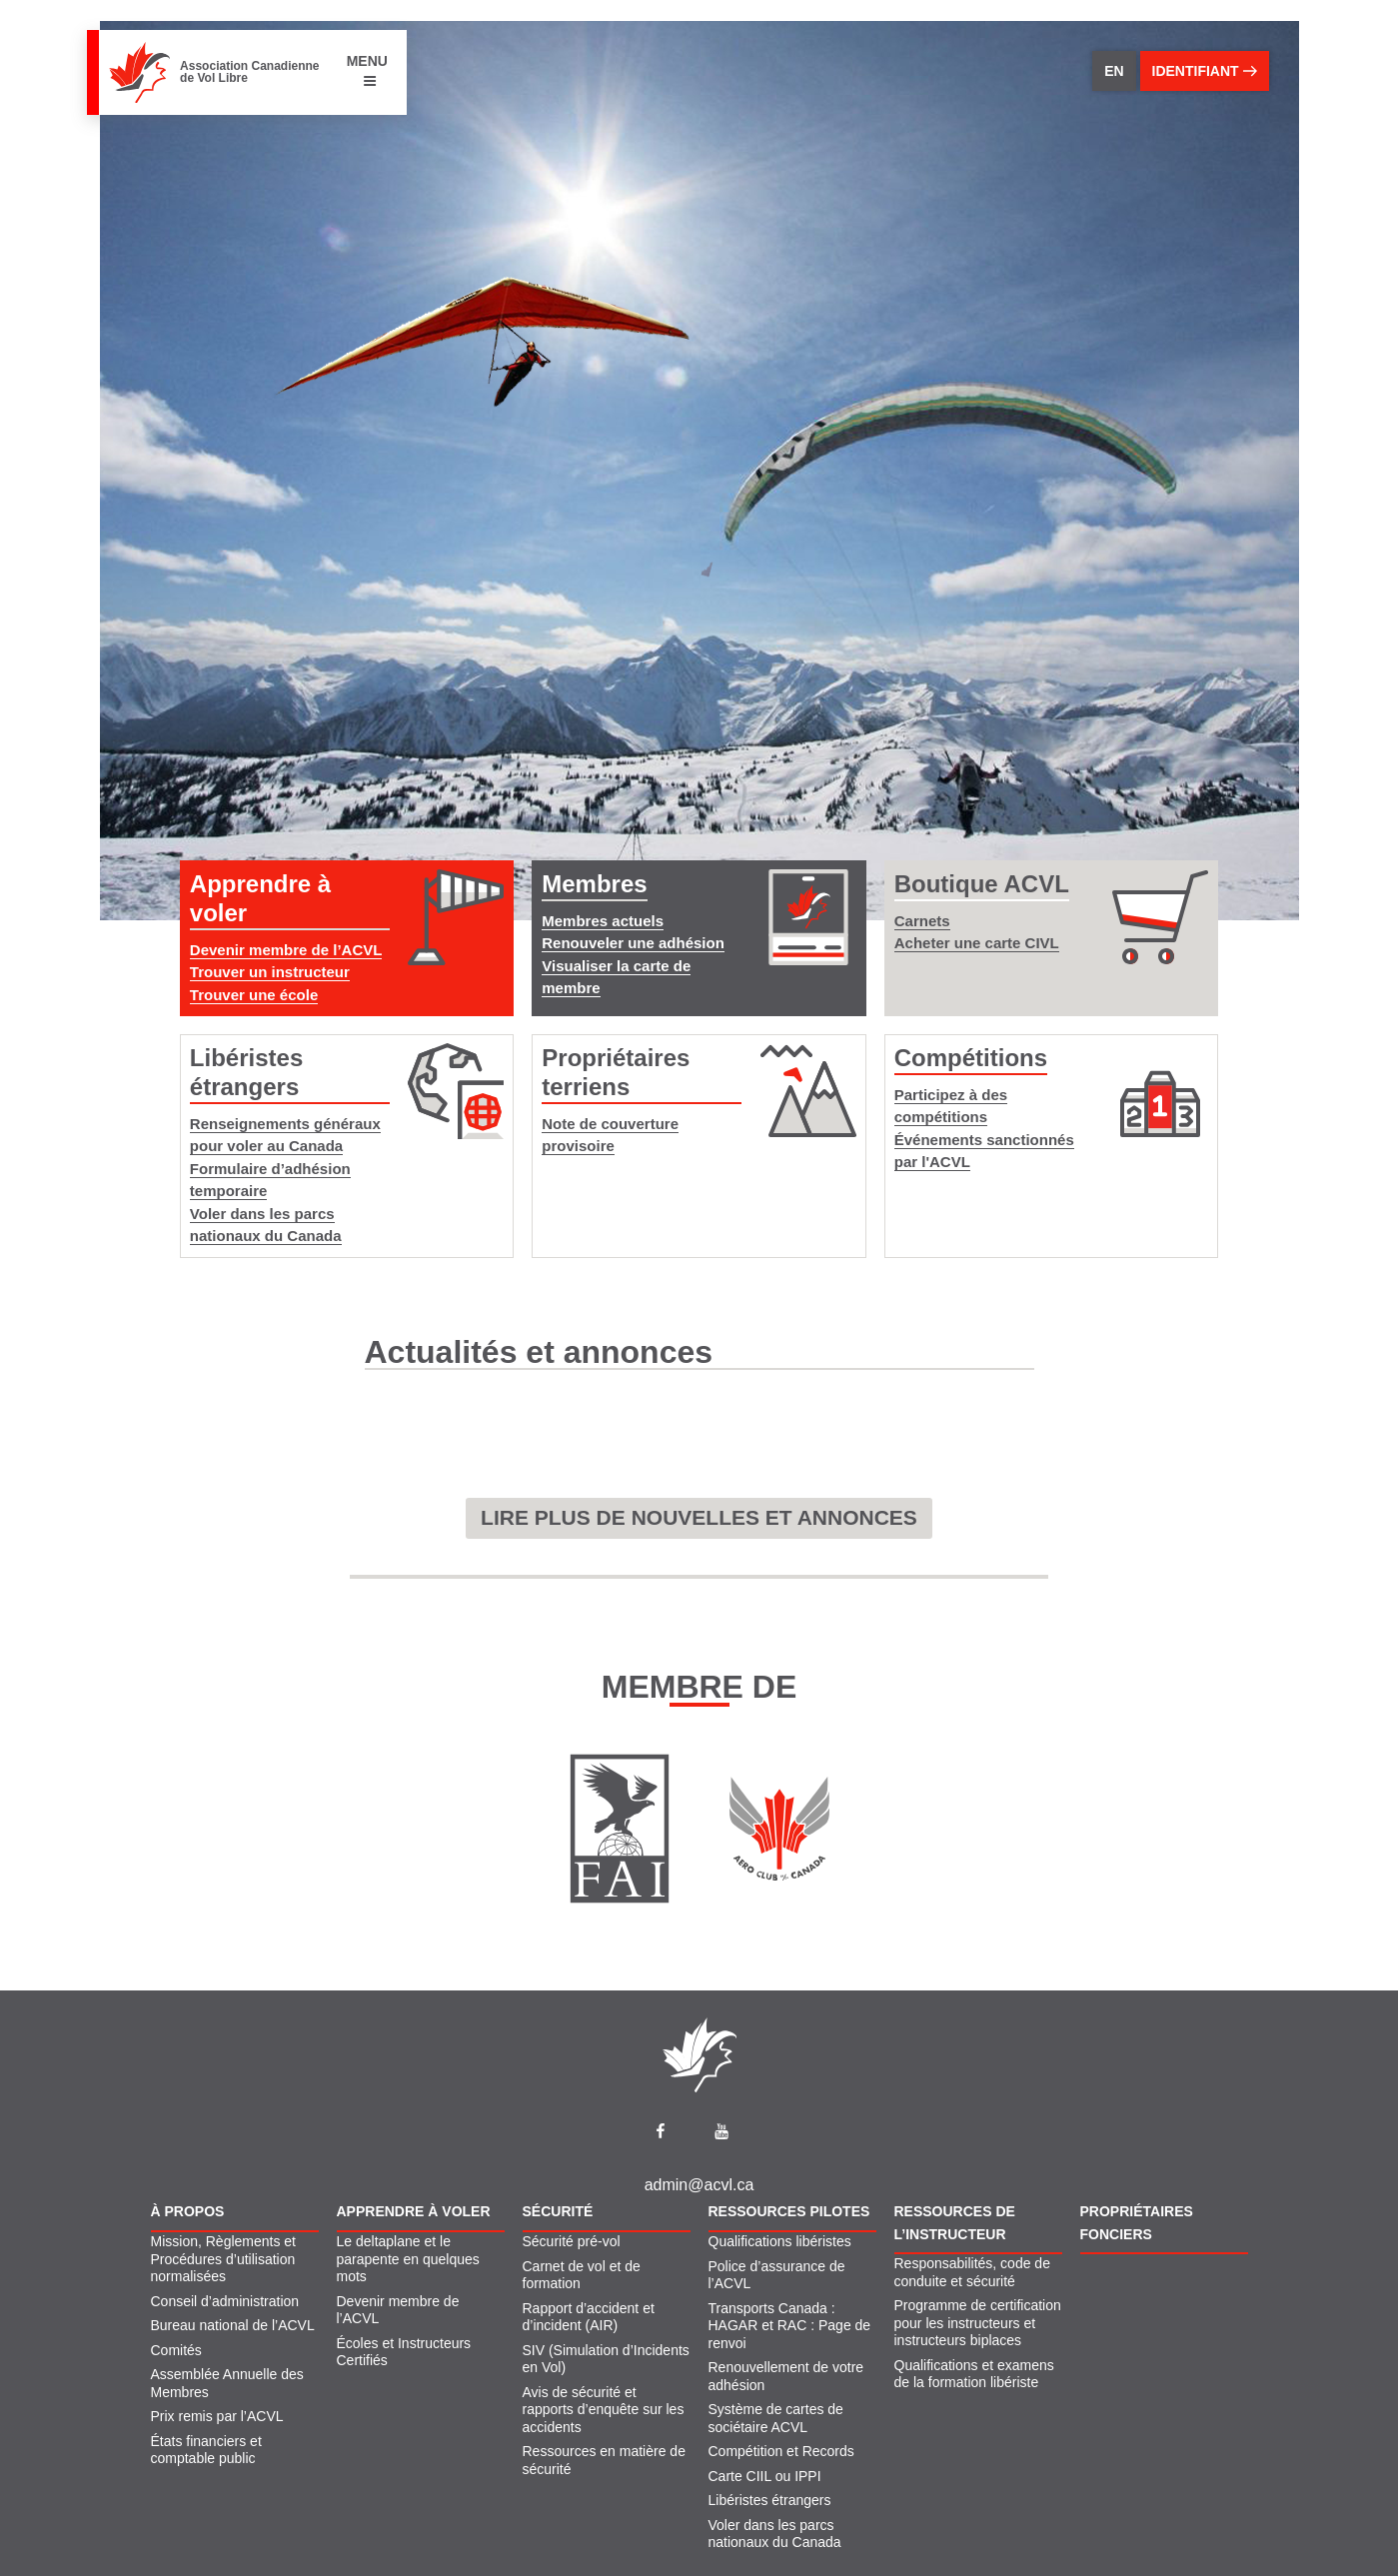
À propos (188, 2211)
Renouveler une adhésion (633, 942)
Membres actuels (603, 920)
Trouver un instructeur (270, 971)
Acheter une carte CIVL (976, 942)
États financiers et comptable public (206, 2450)
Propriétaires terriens (616, 1072)
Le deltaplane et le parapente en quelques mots (408, 2258)
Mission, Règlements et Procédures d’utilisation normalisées (224, 2258)
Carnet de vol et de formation (582, 2275)
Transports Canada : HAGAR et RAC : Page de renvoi (789, 2325)
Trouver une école (254, 994)
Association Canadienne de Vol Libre (249, 72)
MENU (367, 70)
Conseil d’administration (225, 2301)
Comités (176, 2350)
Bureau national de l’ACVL (233, 2325)
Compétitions (970, 1057)
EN (1113, 71)
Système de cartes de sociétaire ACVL (775, 2418)
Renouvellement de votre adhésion (786, 2376)
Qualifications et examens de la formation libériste (974, 2374)
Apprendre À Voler (414, 2211)
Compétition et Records (781, 2451)
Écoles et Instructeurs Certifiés (404, 2352)
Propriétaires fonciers (1136, 2222)
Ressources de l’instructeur (954, 2222)
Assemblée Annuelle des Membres (227, 2383)
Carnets (922, 920)
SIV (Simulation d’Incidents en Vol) (606, 2359)
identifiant (1204, 71)
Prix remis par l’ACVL (217, 2416)
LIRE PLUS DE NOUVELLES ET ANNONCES (699, 1517)
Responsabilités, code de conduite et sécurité (972, 2272)
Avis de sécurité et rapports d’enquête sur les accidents (604, 2409)
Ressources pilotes (789, 2211)
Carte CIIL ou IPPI (764, 2476)
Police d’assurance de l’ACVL (776, 2275)
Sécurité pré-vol (572, 2241)
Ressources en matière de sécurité (604, 2460)
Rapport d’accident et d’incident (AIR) (589, 2317)
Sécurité (558, 2211)
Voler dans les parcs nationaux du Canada (774, 2534)
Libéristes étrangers (246, 1072)
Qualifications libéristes (779, 2241)
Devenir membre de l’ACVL (286, 949)
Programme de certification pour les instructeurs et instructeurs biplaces (977, 2322)
